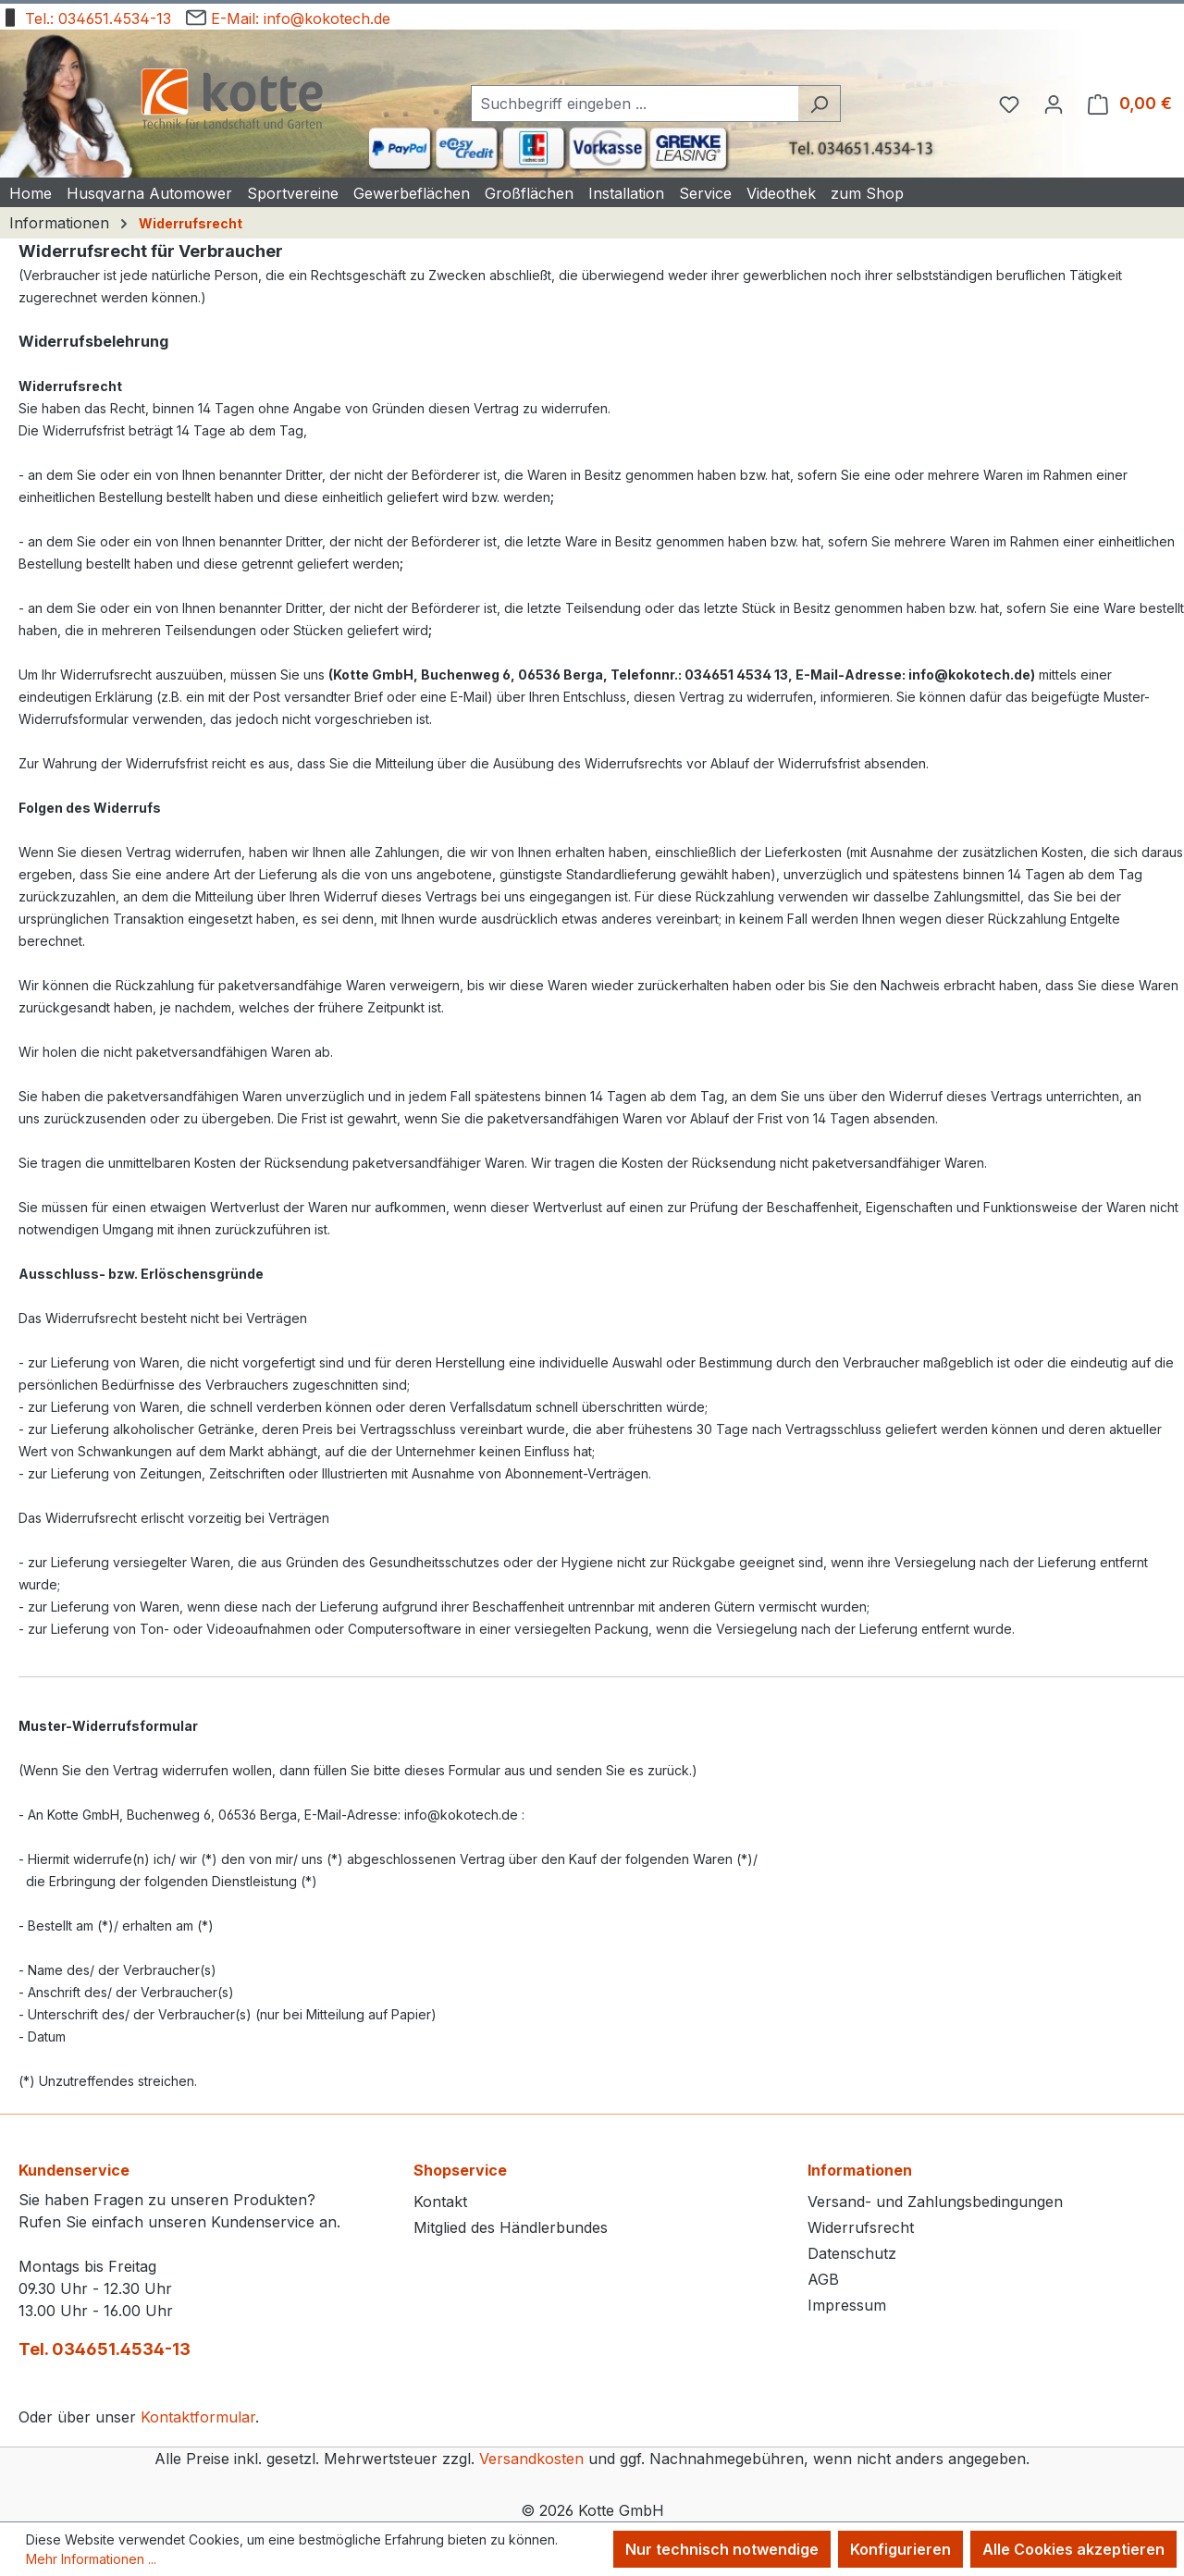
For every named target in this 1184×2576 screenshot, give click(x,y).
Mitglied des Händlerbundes (510, 2227)
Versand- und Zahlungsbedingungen (935, 2201)
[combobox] (634, 103)
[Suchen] (819, 103)
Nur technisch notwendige (722, 2549)
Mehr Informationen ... (91, 2559)
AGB (823, 2279)
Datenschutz (852, 2253)
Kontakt (440, 2201)
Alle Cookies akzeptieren (1073, 2549)
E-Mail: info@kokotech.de (288, 16)
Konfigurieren (900, 2549)
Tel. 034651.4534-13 (104, 2349)
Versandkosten (531, 2458)
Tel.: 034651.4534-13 (85, 16)
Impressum (847, 2305)
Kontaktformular (198, 2417)
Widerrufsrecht (861, 2227)
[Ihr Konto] (1053, 103)
